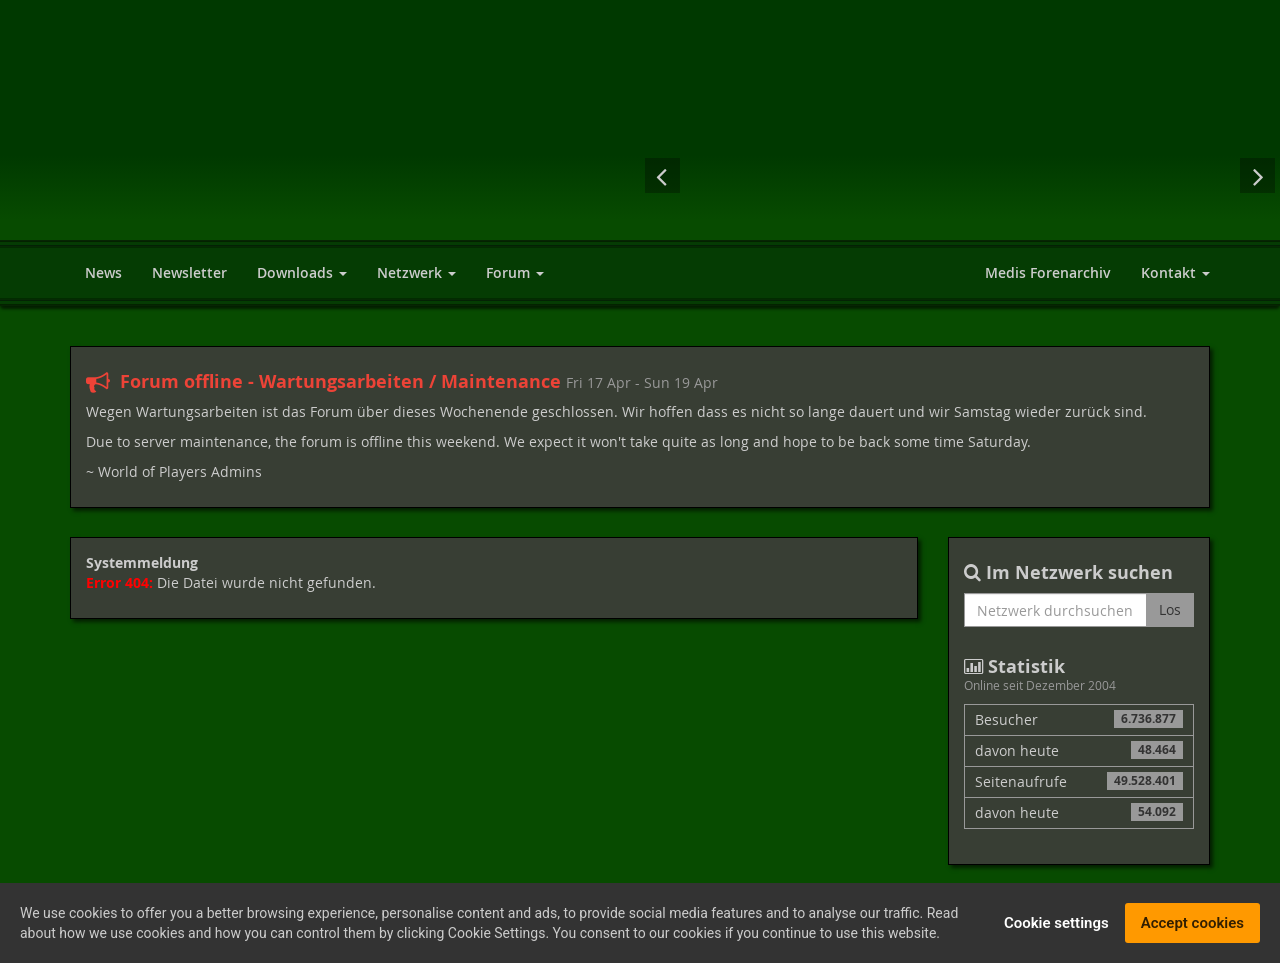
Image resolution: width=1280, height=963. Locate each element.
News (103, 272)
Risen (720, 175)
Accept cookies (1192, 925)
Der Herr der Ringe (960, 175)
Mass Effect (800, 175)
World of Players (252, 142)
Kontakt (1175, 272)
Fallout (1123, 175)
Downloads (302, 272)
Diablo (880, 175)
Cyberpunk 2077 (1040, 175)
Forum (515, 272)
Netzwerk (416, 272)
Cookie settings (1056, 925)
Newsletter (189, 272)
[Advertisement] (870, 65)
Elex (1200, 175)
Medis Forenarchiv (1048, 272)
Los (1170, 609)
